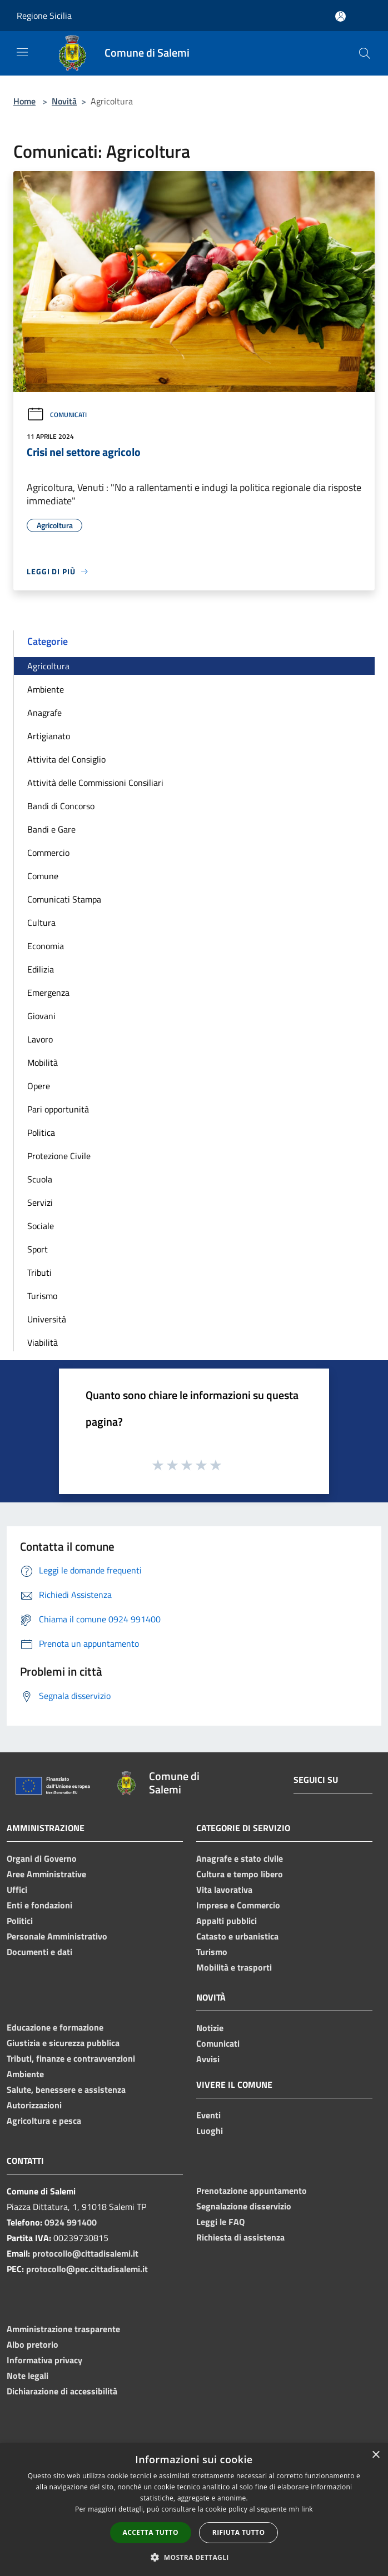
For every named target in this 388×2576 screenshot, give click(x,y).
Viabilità (42, 1342)
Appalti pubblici (226, 1920)
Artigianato (48, 736)
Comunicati (57, 414)
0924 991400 (70, 2222)
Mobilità (42, 1062)
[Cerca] (364, 53)
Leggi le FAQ (220, 2221)
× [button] (375, 2455)
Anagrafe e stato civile (239, 1858)
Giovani (41, 1016)
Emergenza (48, 992)
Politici (20, 1920)
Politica (41, 1132)
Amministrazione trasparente (63, 2329)
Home (24, 101)
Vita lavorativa (224, 1889)
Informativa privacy (44, 2360)
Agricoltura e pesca (44, 2120)
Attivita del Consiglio (66, 759)
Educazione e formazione (55, 2027)
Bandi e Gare (51, 829)
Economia (45, 946)
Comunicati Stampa (64, 899)
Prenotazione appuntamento (251, 2190)
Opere (38, 1085)
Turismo (42, 1295)
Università (46, 1319)
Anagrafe (44, 712)
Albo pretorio (32, 2344)
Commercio (48, 852)
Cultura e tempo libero (239, 1874)
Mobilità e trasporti (234, 1967)
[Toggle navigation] (22, 52)
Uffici (17, 1889)
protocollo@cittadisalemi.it (85, 2253)
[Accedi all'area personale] (340, 16)
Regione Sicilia (44, 15)
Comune (42, 876)
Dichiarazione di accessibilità (62, 2391)
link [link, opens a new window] (307, 2509)
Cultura (41, 922)
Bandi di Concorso (60, 806)
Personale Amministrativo (57, 1936)
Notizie (209, 2027)
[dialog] (194, 2509)
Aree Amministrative (46, 1874)
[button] (194, 2557)
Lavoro (40, 1039)
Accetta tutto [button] (150, 2532)
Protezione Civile (59, 1155)
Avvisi (208, 2059)
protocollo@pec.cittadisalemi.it (87, 2269)
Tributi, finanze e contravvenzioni (71, 2058)
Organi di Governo (42, 1858)
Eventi (208, 2115)
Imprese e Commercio (238, 1905)
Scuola (39, 1179)
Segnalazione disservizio (243, 2206)
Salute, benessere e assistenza (66, 2089)
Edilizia (40, 969)
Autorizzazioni (34, 2105)
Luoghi (209, 2130)
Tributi (39, 1272)
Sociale (40, 1225)
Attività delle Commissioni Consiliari (95, 782)
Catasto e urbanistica (237, 1936)
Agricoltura (48, 666)
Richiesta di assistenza (240, 2237)
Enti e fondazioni (39, 1905)
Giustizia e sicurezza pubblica (63, 2042)
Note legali (27, 2375)
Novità (64, 101)
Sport (37, 1249)
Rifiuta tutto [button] (238, 2532)
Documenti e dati (39, 1951)
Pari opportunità (58, 1109)
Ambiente (45, 689)
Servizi (40, 1202)
